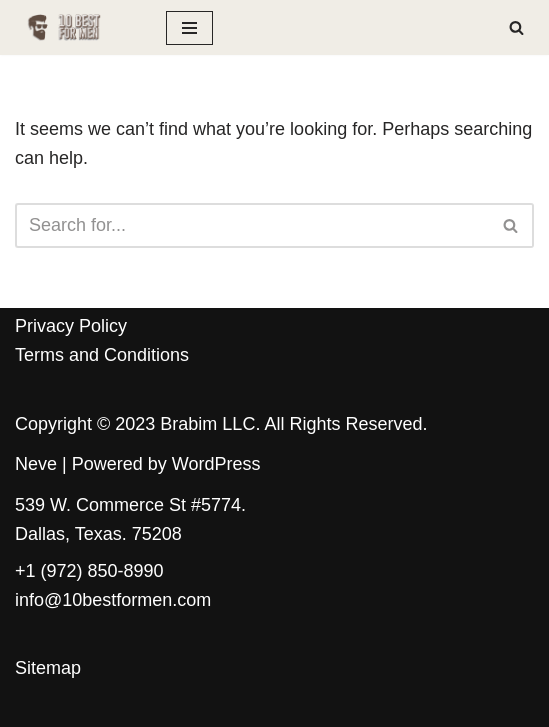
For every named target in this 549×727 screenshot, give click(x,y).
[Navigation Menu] (189, 28)
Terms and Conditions (102, 355)
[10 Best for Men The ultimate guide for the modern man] (75, 27)
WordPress (216, 464)
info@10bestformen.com (113, 600)
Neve (36, 464)
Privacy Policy (71, 326)
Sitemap (48, 668)
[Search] (516, 27)
